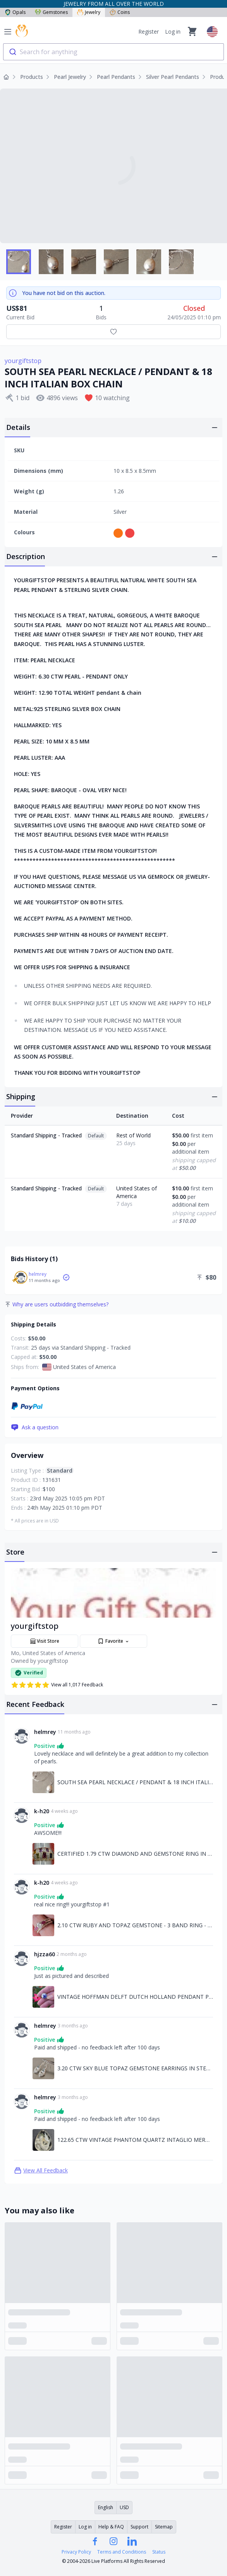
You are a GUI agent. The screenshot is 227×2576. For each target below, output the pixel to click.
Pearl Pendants (116, 76)
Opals (15, 12)
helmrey (37, 1274)
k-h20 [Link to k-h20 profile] (41, 1811)
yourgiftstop (23, 360)
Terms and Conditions (121, 2552)
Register (148, 31)
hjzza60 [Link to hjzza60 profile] (44, 1954)
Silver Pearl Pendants (172, 76)
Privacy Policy (76, 2552)
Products (31, 76)
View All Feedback (41, 2170)
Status (158, 2552)
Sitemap (164, 2526)
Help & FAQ (111, 2526)
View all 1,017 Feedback (57, 1685)
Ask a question (34, 1427)
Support (139, 2526)
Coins (120, 12)
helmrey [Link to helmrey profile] (45, 1732)
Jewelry (88, 12)
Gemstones (51, 12)
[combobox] (113, 51)
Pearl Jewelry (70, 76)
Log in (173, 31)
